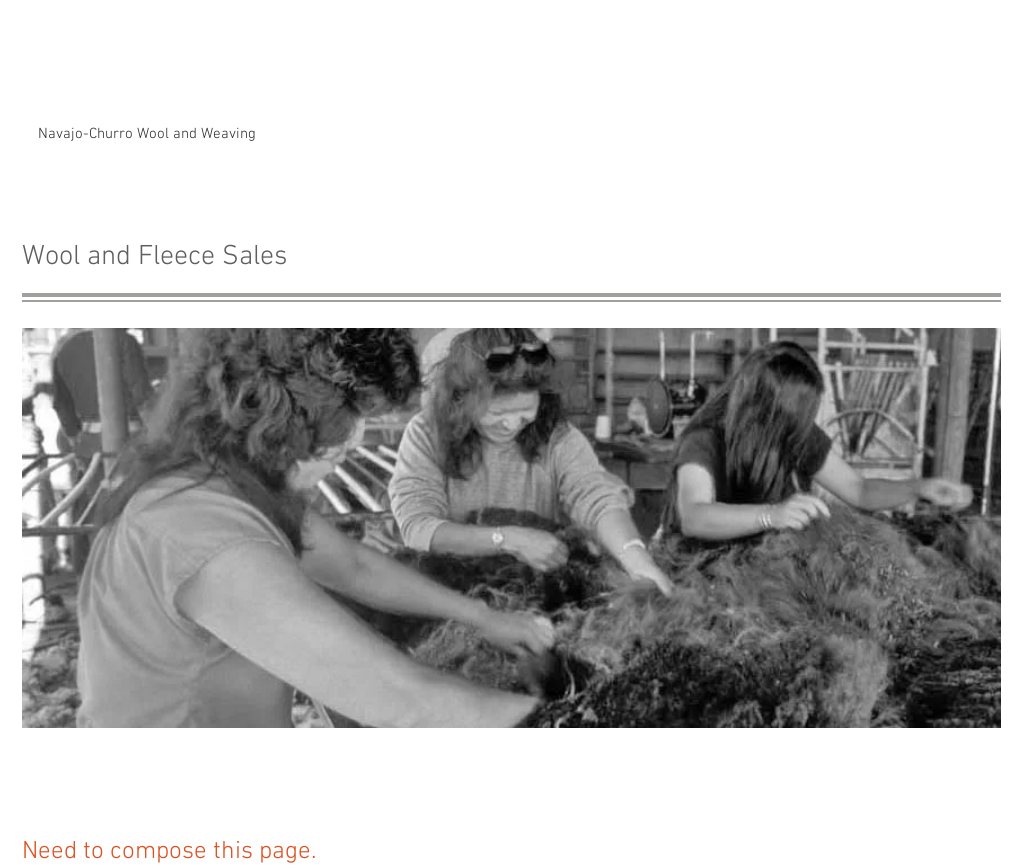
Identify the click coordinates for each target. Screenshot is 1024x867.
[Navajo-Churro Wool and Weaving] (147, 134)
